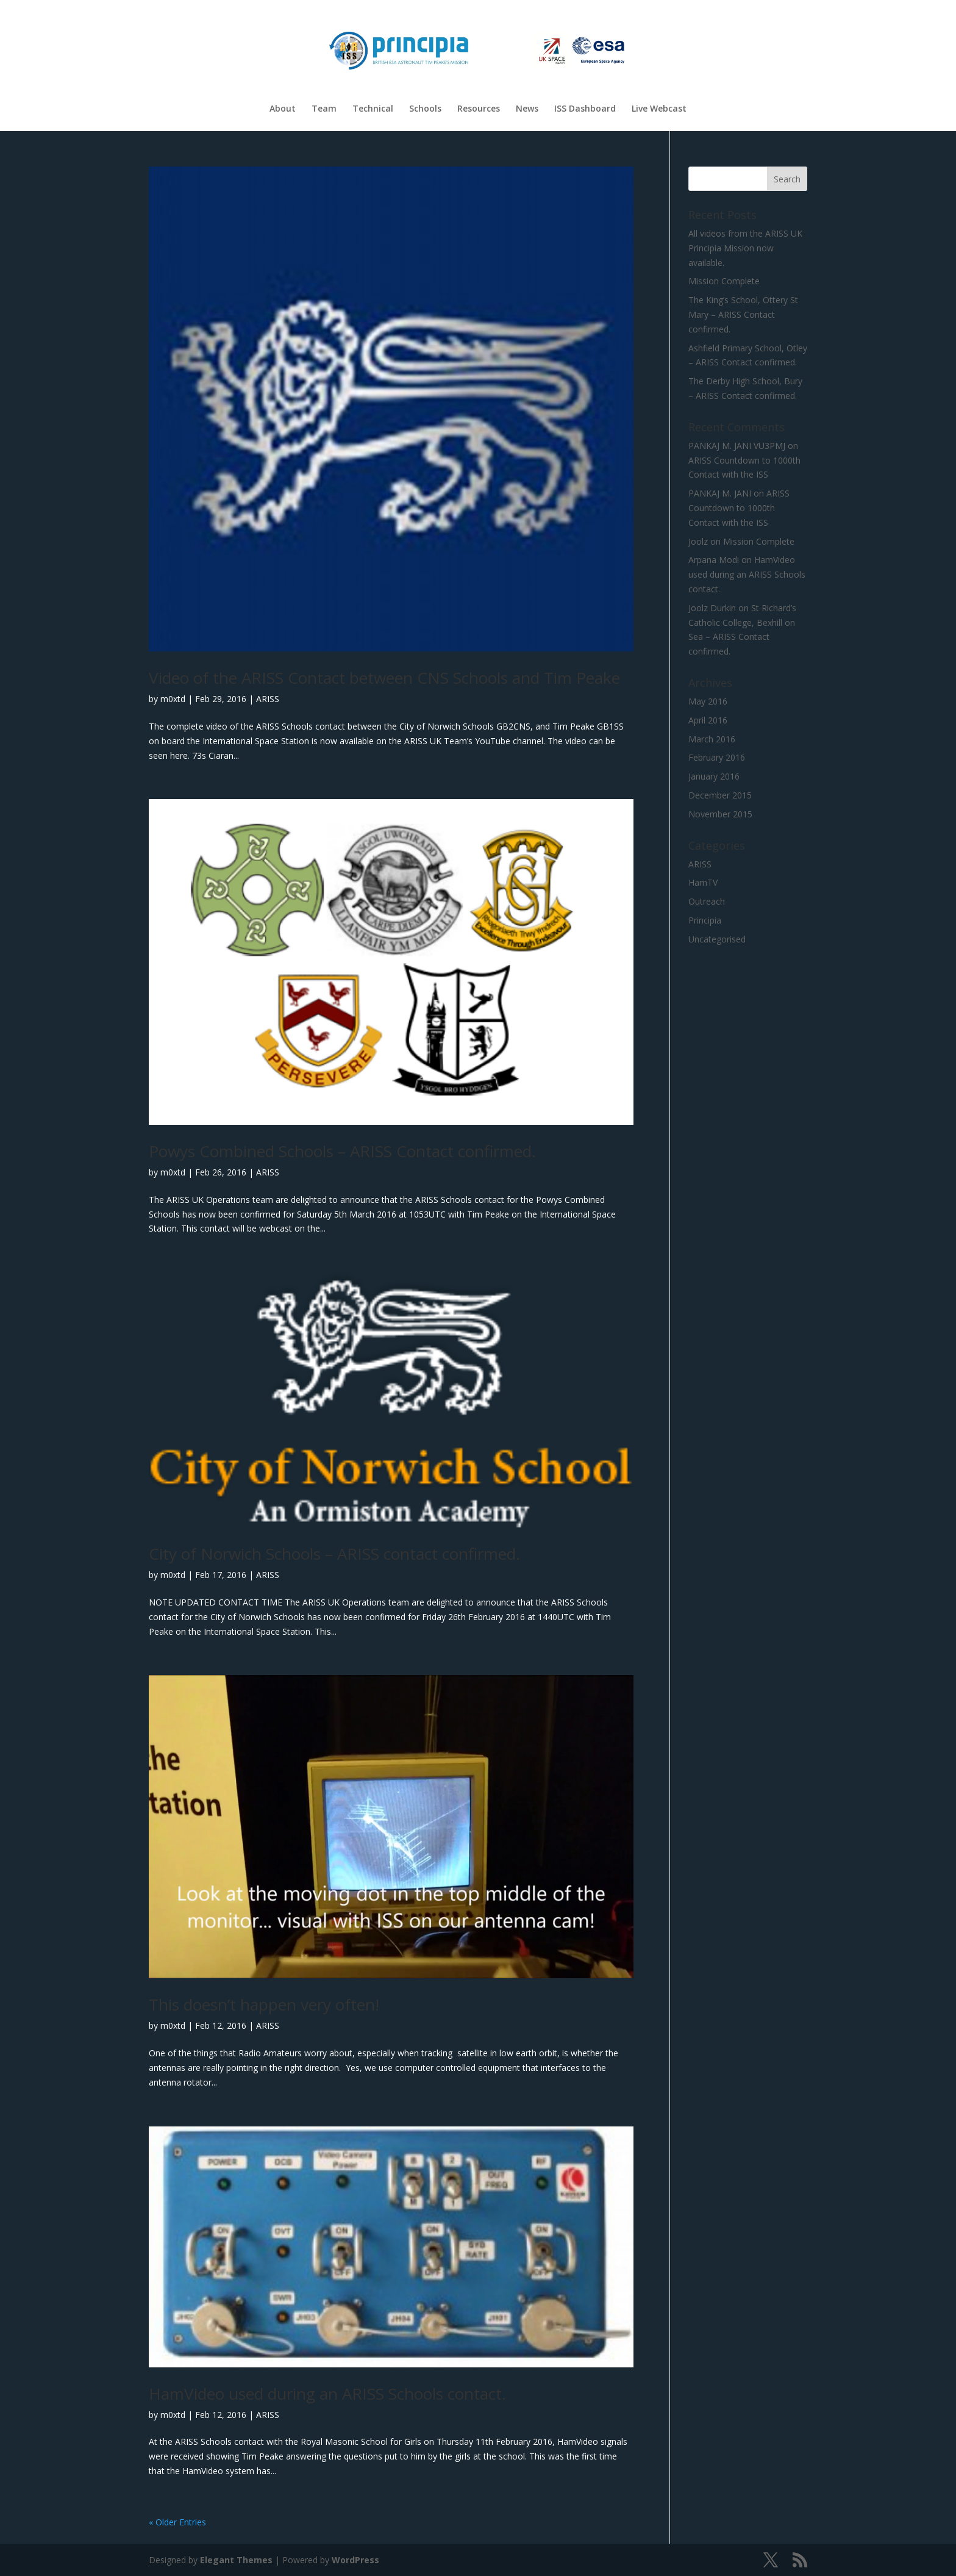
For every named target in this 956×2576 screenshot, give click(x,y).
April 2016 (707, 720)
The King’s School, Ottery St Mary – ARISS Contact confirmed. (743, 314)
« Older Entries (177, 2522)
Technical (372, 109)
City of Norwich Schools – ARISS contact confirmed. (334, 1554)
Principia (704, 920)
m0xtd (172, 699)
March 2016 (711, 739)
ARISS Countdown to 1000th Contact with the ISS (739, 507)
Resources (478, 109)
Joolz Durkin (712, 608)
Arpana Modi (713, 559)
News (527, 109)
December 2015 (720, 795)
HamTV (703, 882)
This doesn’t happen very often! (264, 2004)
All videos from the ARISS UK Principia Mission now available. (745, 248)
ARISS (267, 699)
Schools (425, 109)
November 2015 (720, 814)
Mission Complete (724, 281)
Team (324, 109)
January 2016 (714, 776)
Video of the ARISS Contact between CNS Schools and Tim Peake (384, 678)
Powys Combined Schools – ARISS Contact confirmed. (342, 1151)
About (282, 109)
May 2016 (707, 701)
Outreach (706, 901)
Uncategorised (717, 939)
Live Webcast (659, 109)
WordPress (355, 2560)
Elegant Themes (236, 2560)
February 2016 (716, 757)
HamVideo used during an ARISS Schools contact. (327, 2394)
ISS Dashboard (585, 109)
